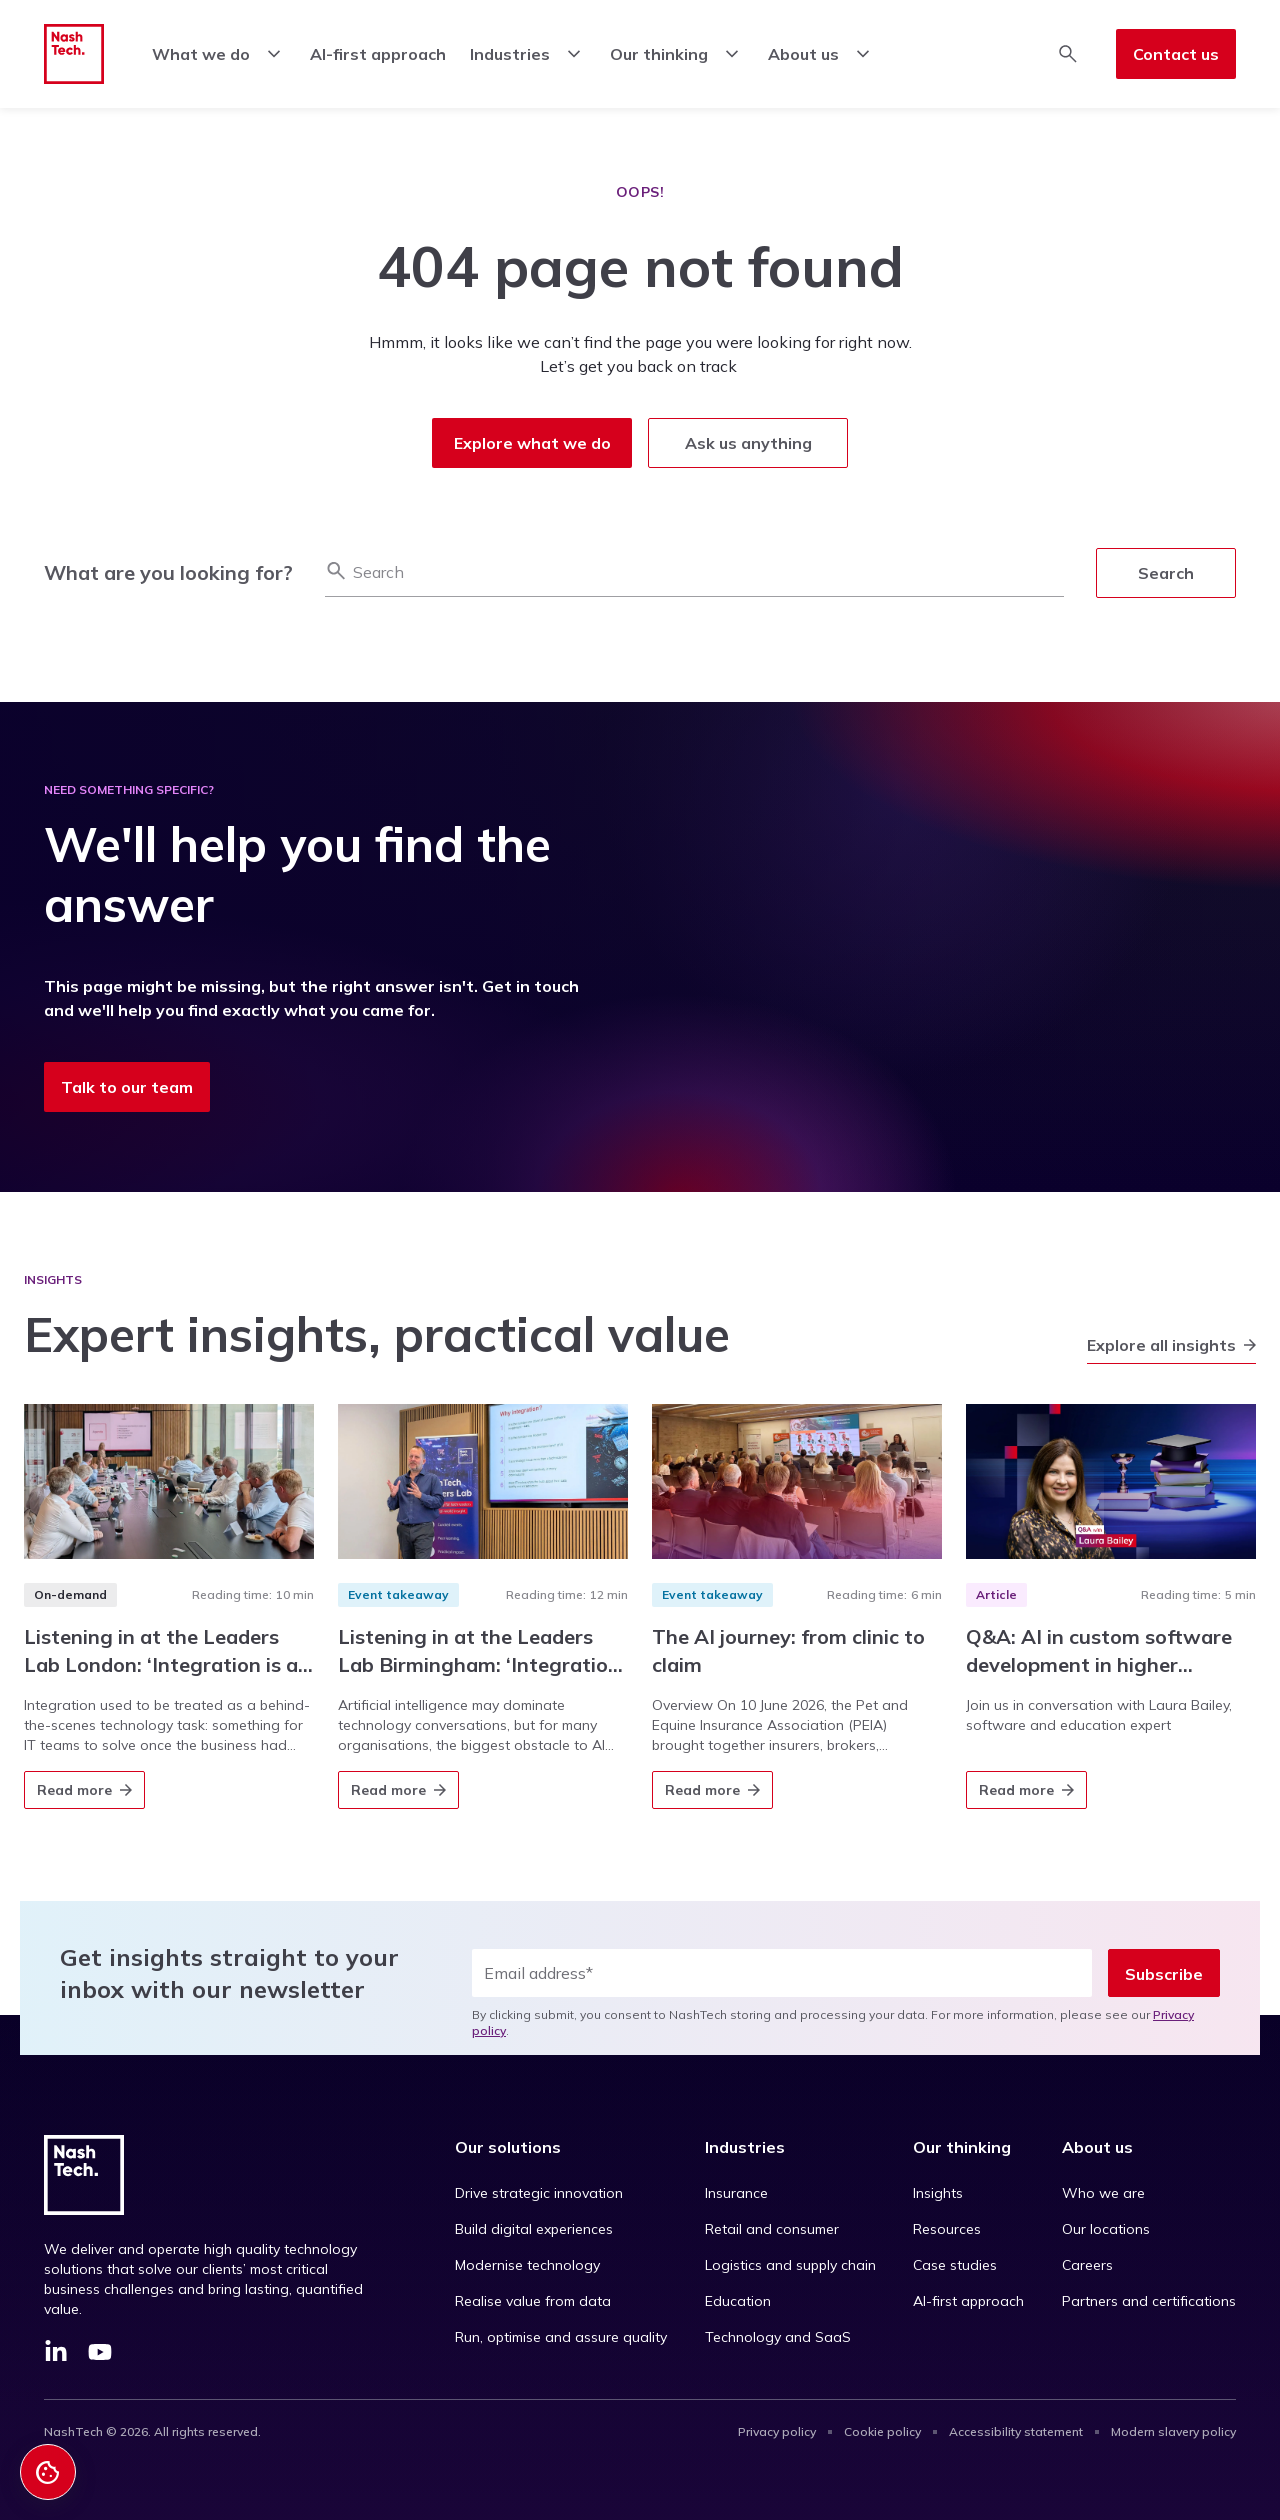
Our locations (1106, 2229)
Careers (1087, 2265)
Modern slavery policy (1173, 2431)
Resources (947, 2229)
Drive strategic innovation (539, 2193)
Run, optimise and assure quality (561, 2337)
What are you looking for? (168, 572)
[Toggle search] (1068, 54)
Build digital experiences (534, 2229)
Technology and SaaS (778, 2337)
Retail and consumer (772, 2229)
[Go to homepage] (74, 54)
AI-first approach (968, 2301)
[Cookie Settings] (48, 2472)
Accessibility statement (1016, 2431)
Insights (938, 2193)
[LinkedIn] (56, 2355)
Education (738, 2301)
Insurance (736, 2193)
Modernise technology (527, 2265)
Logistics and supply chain (790, 2265)
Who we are (1103, 2193)
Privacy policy (777, 2431)
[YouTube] (100, 2355)
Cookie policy (882, 2431)
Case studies (955, 2265)
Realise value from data (533, 2301)
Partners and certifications (1149, 2301)
